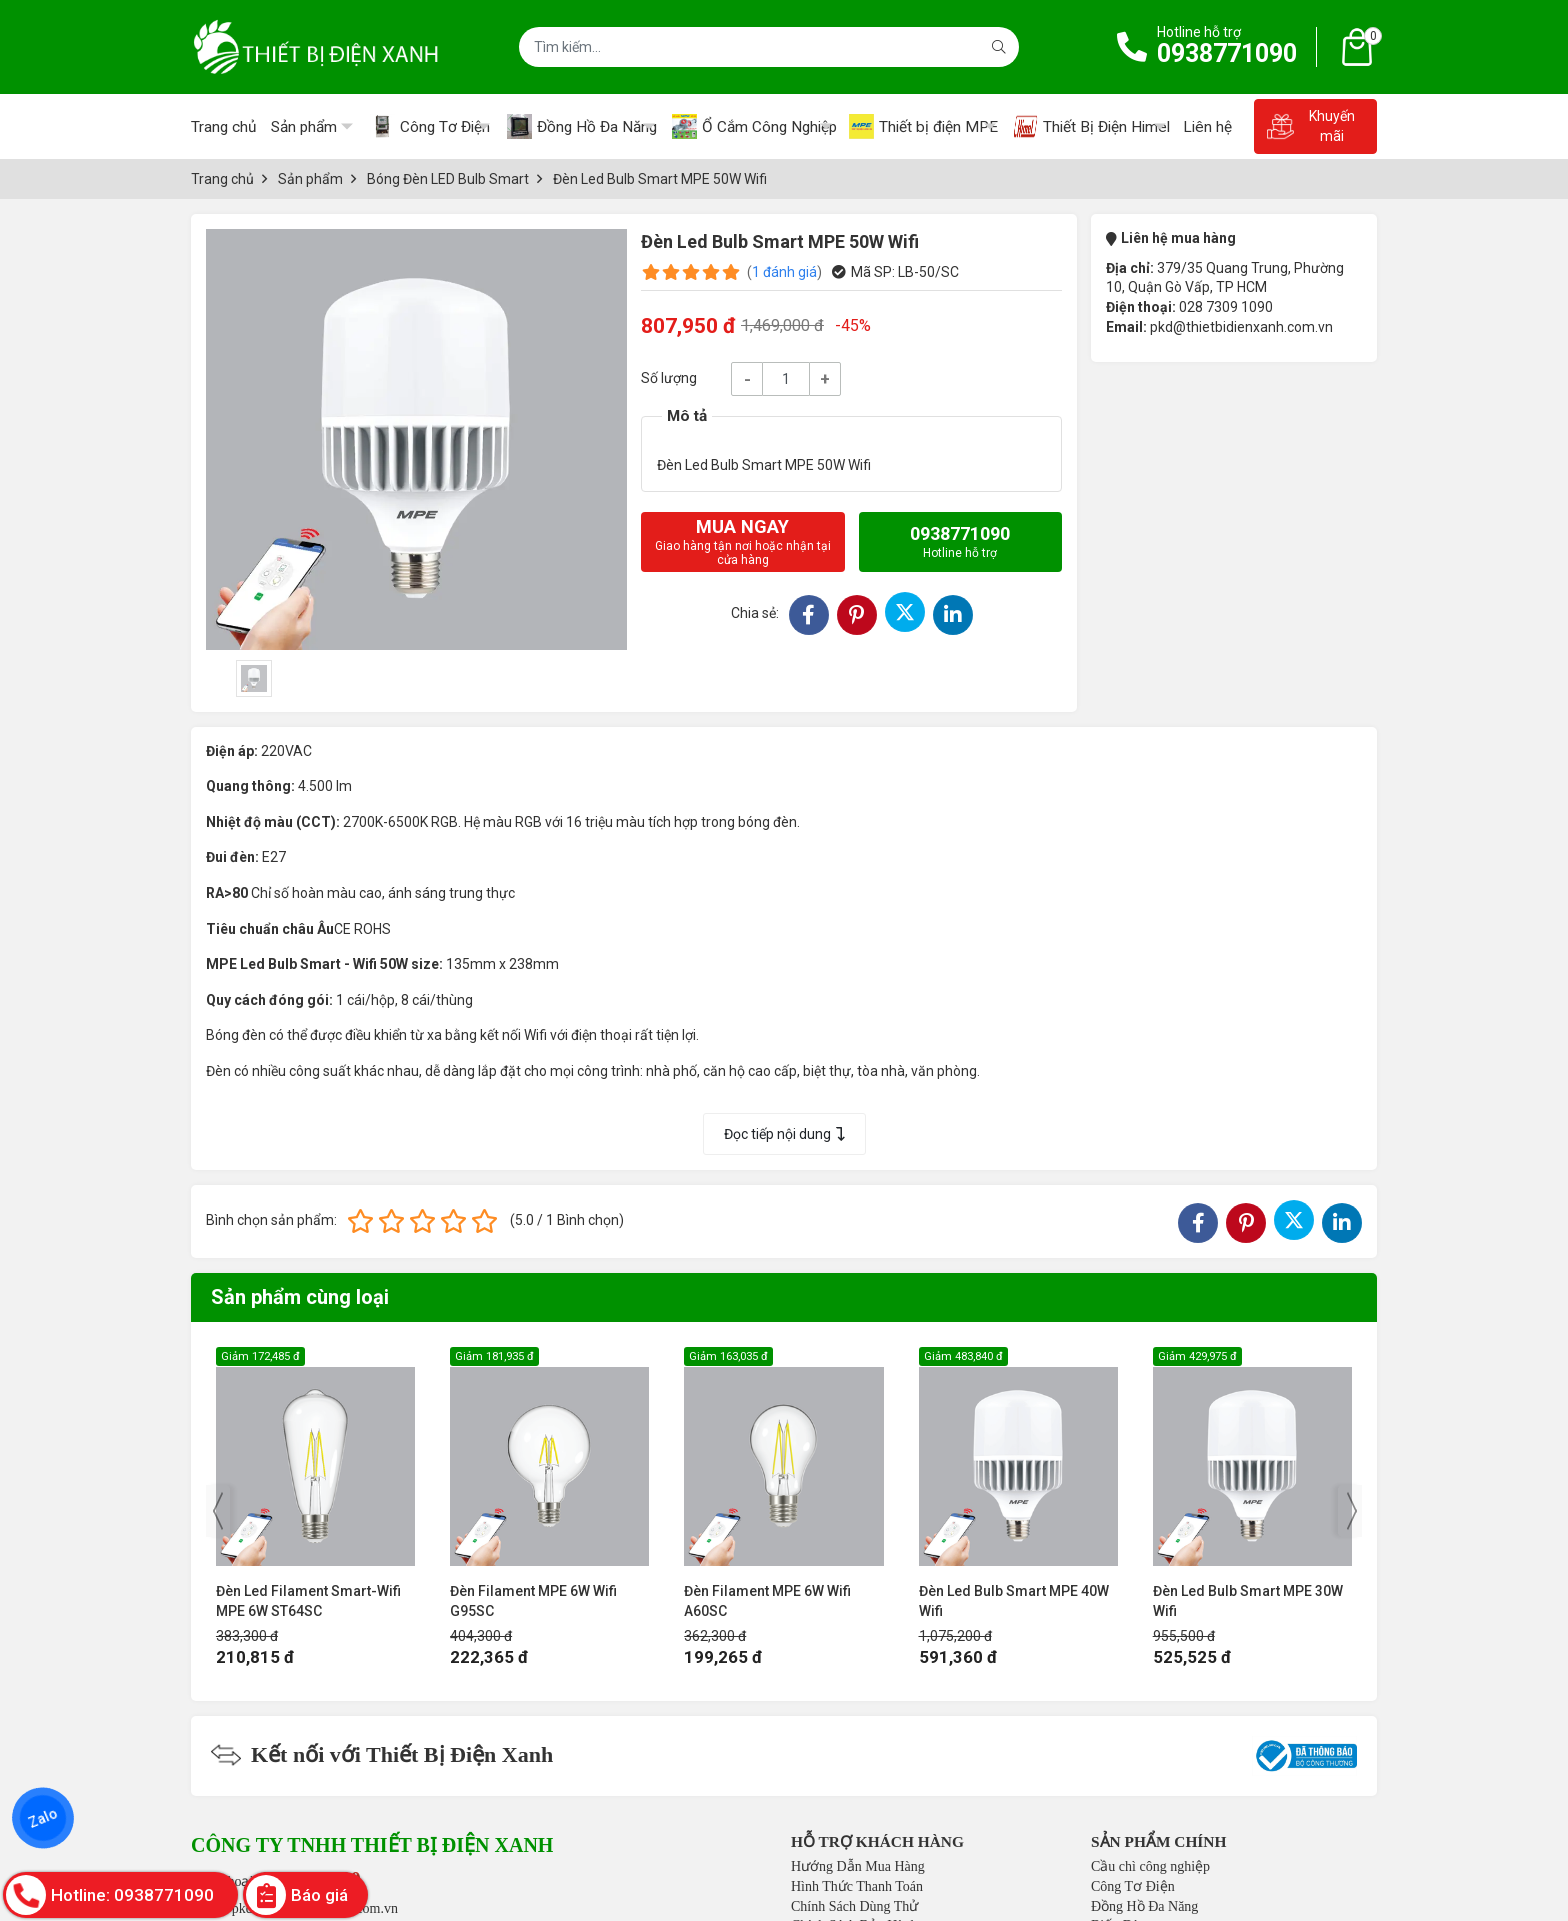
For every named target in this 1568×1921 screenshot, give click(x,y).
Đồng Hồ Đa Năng (1144, 1906)
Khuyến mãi (1310, 126)
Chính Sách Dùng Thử (854, 1906)
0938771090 (1227, 53)
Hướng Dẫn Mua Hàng (858, 1866)
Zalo (43, 1818)
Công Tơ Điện (1133, 1886)
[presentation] (218, 1511)
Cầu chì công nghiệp (1150, 1866)
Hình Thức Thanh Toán (857, 1886)
